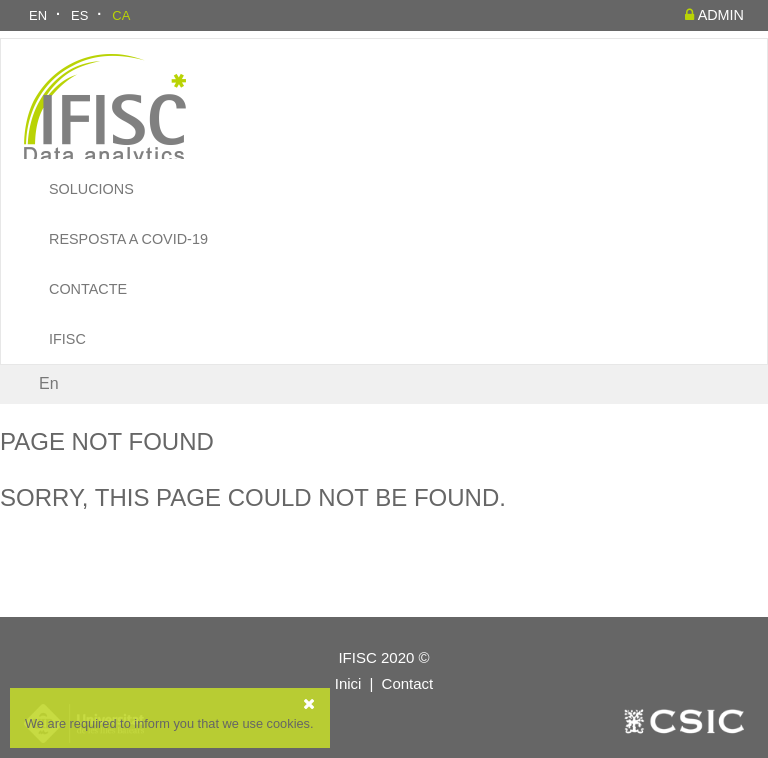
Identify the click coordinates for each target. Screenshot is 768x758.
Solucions (91, 189)
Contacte (88, 289)
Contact (408, 683)
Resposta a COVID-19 (128, 239)
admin (714, 15)
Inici (348, 683)
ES (79, 15)
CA (121, 15)
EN (38, 15)
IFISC (67, 339)
